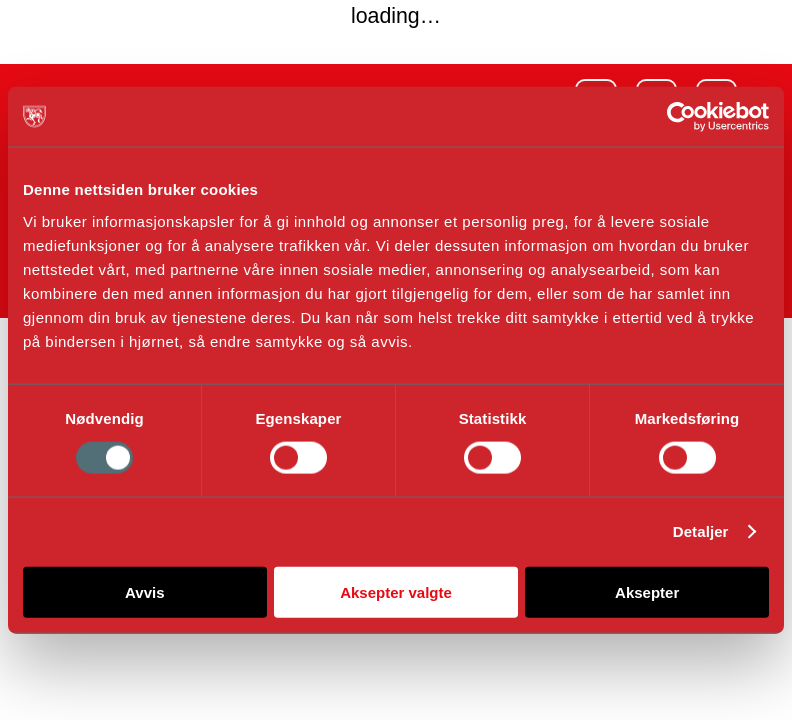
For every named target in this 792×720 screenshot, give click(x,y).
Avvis (144, 591)
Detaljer (701, 531)
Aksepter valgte (396, 591)
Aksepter (647, 591)
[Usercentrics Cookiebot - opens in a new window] (681, 117)
